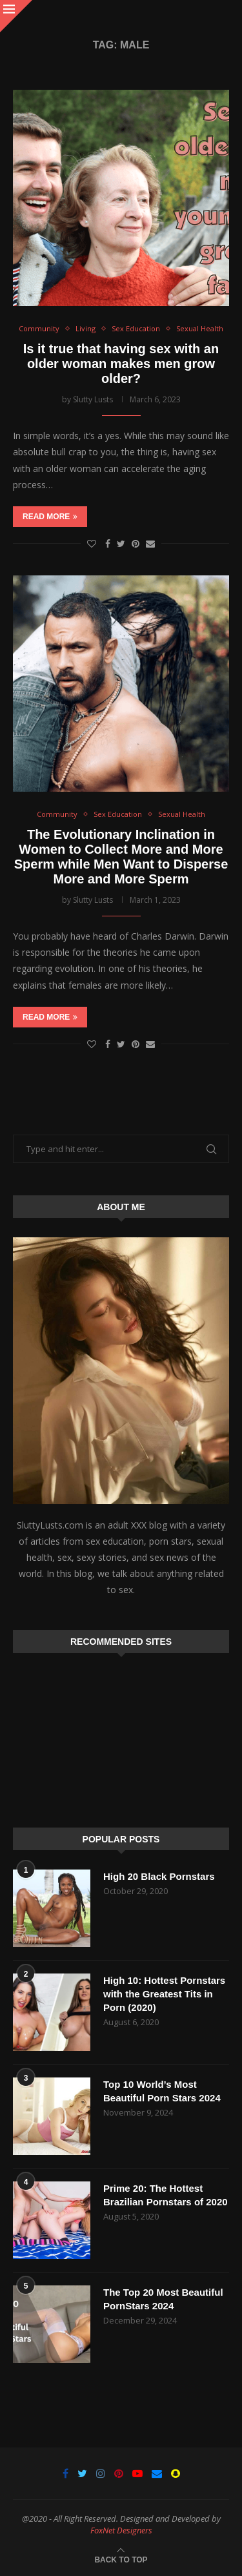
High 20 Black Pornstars (159, 1876)
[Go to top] (120, 2559)
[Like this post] (91, 543)
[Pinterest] (118, 2473)
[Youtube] (137, 2473)
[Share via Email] (150, 543)
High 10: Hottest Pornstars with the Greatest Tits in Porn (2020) (164, 1994)
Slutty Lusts (93, 399)
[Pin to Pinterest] (135, 543)
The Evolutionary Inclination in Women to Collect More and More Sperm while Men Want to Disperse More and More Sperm (121, 856)
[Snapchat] (175, 2473)
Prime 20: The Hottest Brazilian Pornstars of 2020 (165, 2195)
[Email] (157, 2473)
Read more (50, 516)
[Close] (16, 16)
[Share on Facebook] (107, 543)
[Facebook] (65, 2473)
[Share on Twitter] (121, 543)
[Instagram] (100, 2473)
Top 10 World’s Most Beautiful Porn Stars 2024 (162, 2091)
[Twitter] (82, 2473)
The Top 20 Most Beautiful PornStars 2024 (163, 2299)
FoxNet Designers (121, 2530)
